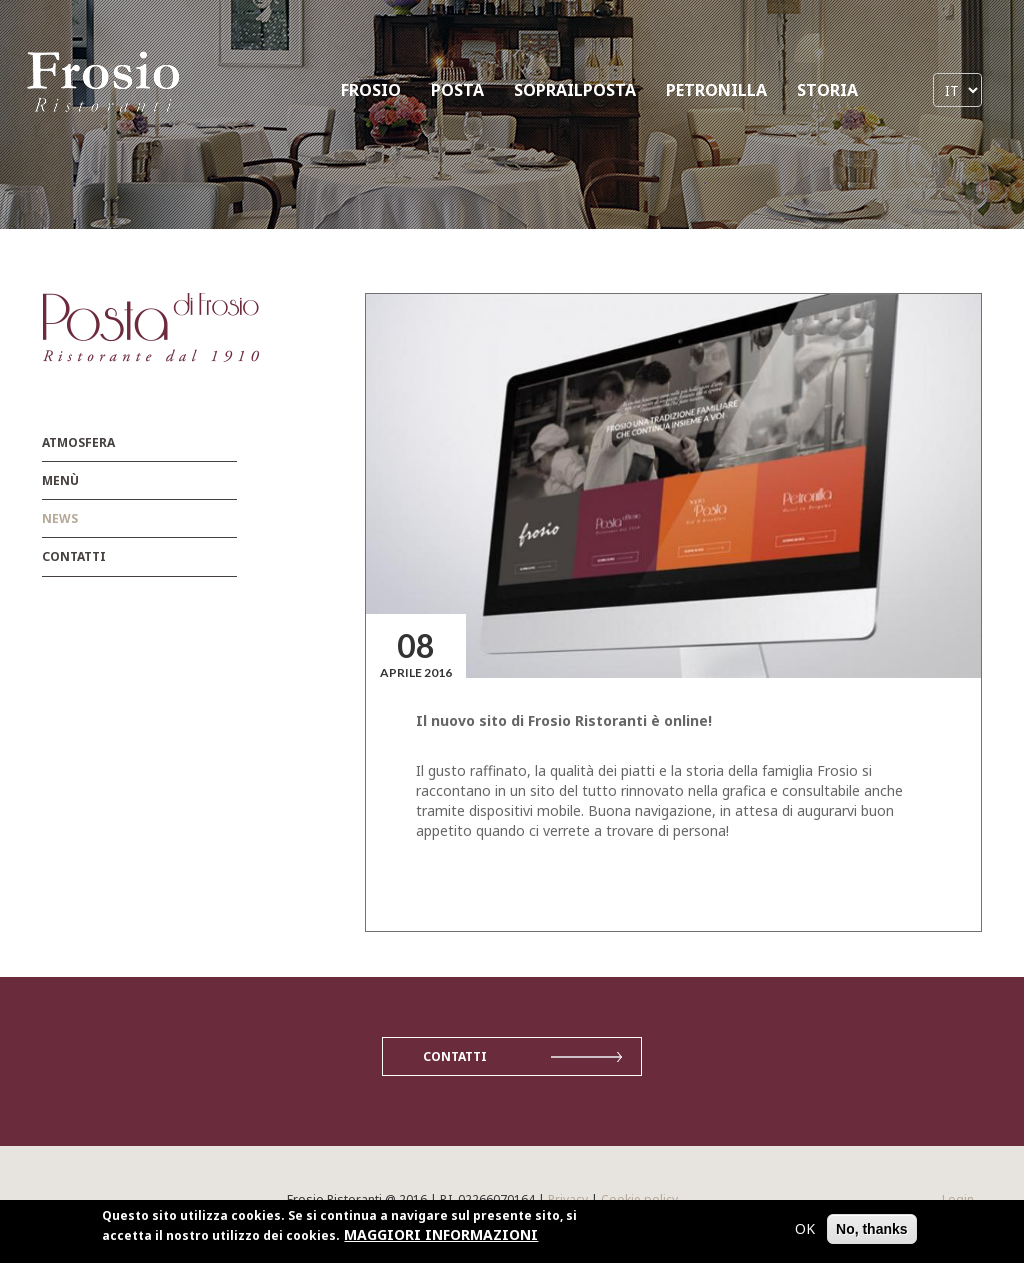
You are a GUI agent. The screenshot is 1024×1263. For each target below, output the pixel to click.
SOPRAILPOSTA (575, 90)
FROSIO (371, 90)
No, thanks (872, 1231)
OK (805, 1230)
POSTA (457, 90)
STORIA (827, 90)
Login (958, 1199)
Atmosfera (78, 442)
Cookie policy (639, 1199)
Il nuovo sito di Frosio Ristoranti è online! (564, 720)
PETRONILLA (716, 90)
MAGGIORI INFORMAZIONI (441, 1236)
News (60, 518)
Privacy (568, 1199)
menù (60, 480)
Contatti (74, 556)
